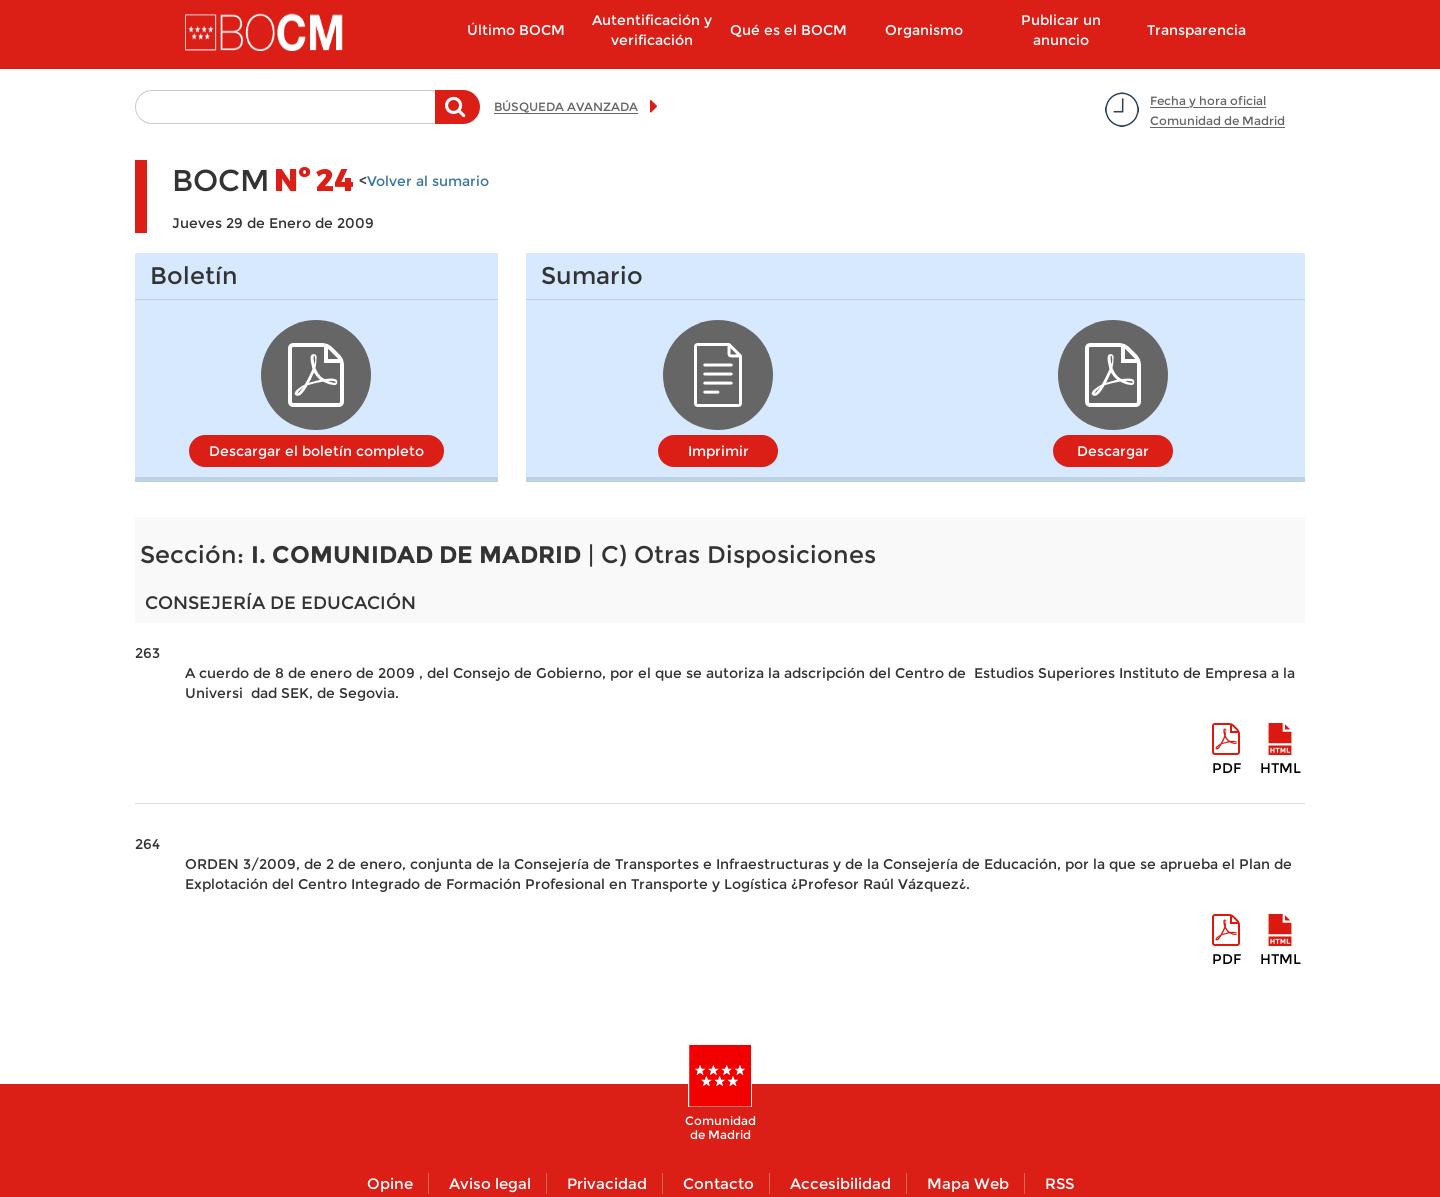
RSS (1059, 1183)
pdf (1226, 768)
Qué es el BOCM (788, 30)
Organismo (924, 30)
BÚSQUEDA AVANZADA (566, 106)
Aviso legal (490, 1183)
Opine (390, 1183)
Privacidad (607, 1183)
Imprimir (718, 451)
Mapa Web (968, 1183)
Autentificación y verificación (652, 30)
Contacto (718, 1183)
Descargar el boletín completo (316, 451)
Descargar (1113, 451)
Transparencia (1196, 30)
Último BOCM (516, 30)
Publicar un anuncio (1061, 30)
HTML (1280, 768)
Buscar (457, 117)
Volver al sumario (428, 181)
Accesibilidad (840, 1183)
